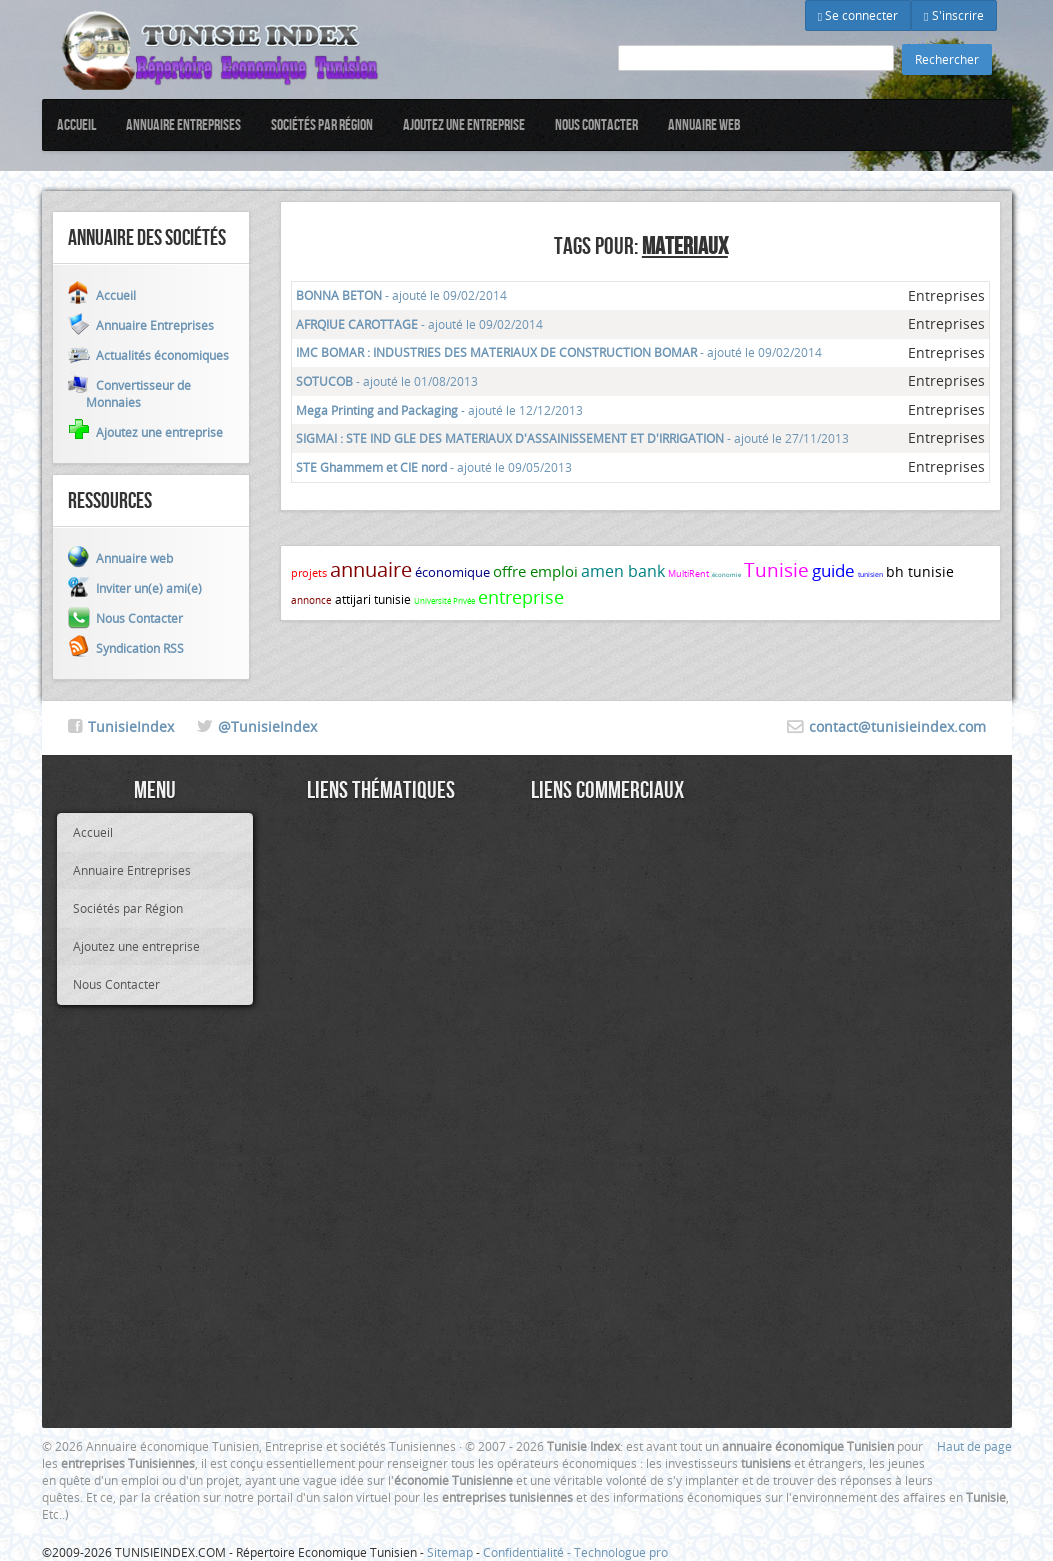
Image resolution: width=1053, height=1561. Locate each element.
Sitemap (450, 1552)
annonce (311, 600)
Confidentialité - (528, 1552)
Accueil (76, 124)
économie (726, 575)
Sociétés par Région (322, 124)
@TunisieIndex (267, 726)
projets (309, 572)
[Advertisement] (381, 1113)
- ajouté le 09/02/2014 (401, 295)
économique (452, 572)
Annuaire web (704, 124)
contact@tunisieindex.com (897, 726)
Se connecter (858, 15)
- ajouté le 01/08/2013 (387, 381)
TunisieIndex (131, 726)
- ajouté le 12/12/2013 (439, 410)
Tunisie (776, 570)
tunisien (870, 574)
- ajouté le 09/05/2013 (434, 467)
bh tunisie (920, 571)
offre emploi (535, 571)
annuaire (371, 569)
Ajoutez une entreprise (464, 124)
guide (833, 570)
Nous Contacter (596, 124)
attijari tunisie (373, 599)
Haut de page (974, 1446)
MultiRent (688, 574)
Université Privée (444, 601)
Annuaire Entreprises (183, 124)
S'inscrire (953, 15)
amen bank (623, 571)
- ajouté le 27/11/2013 (572, 438)
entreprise (521, 597)
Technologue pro (621, 1552)
